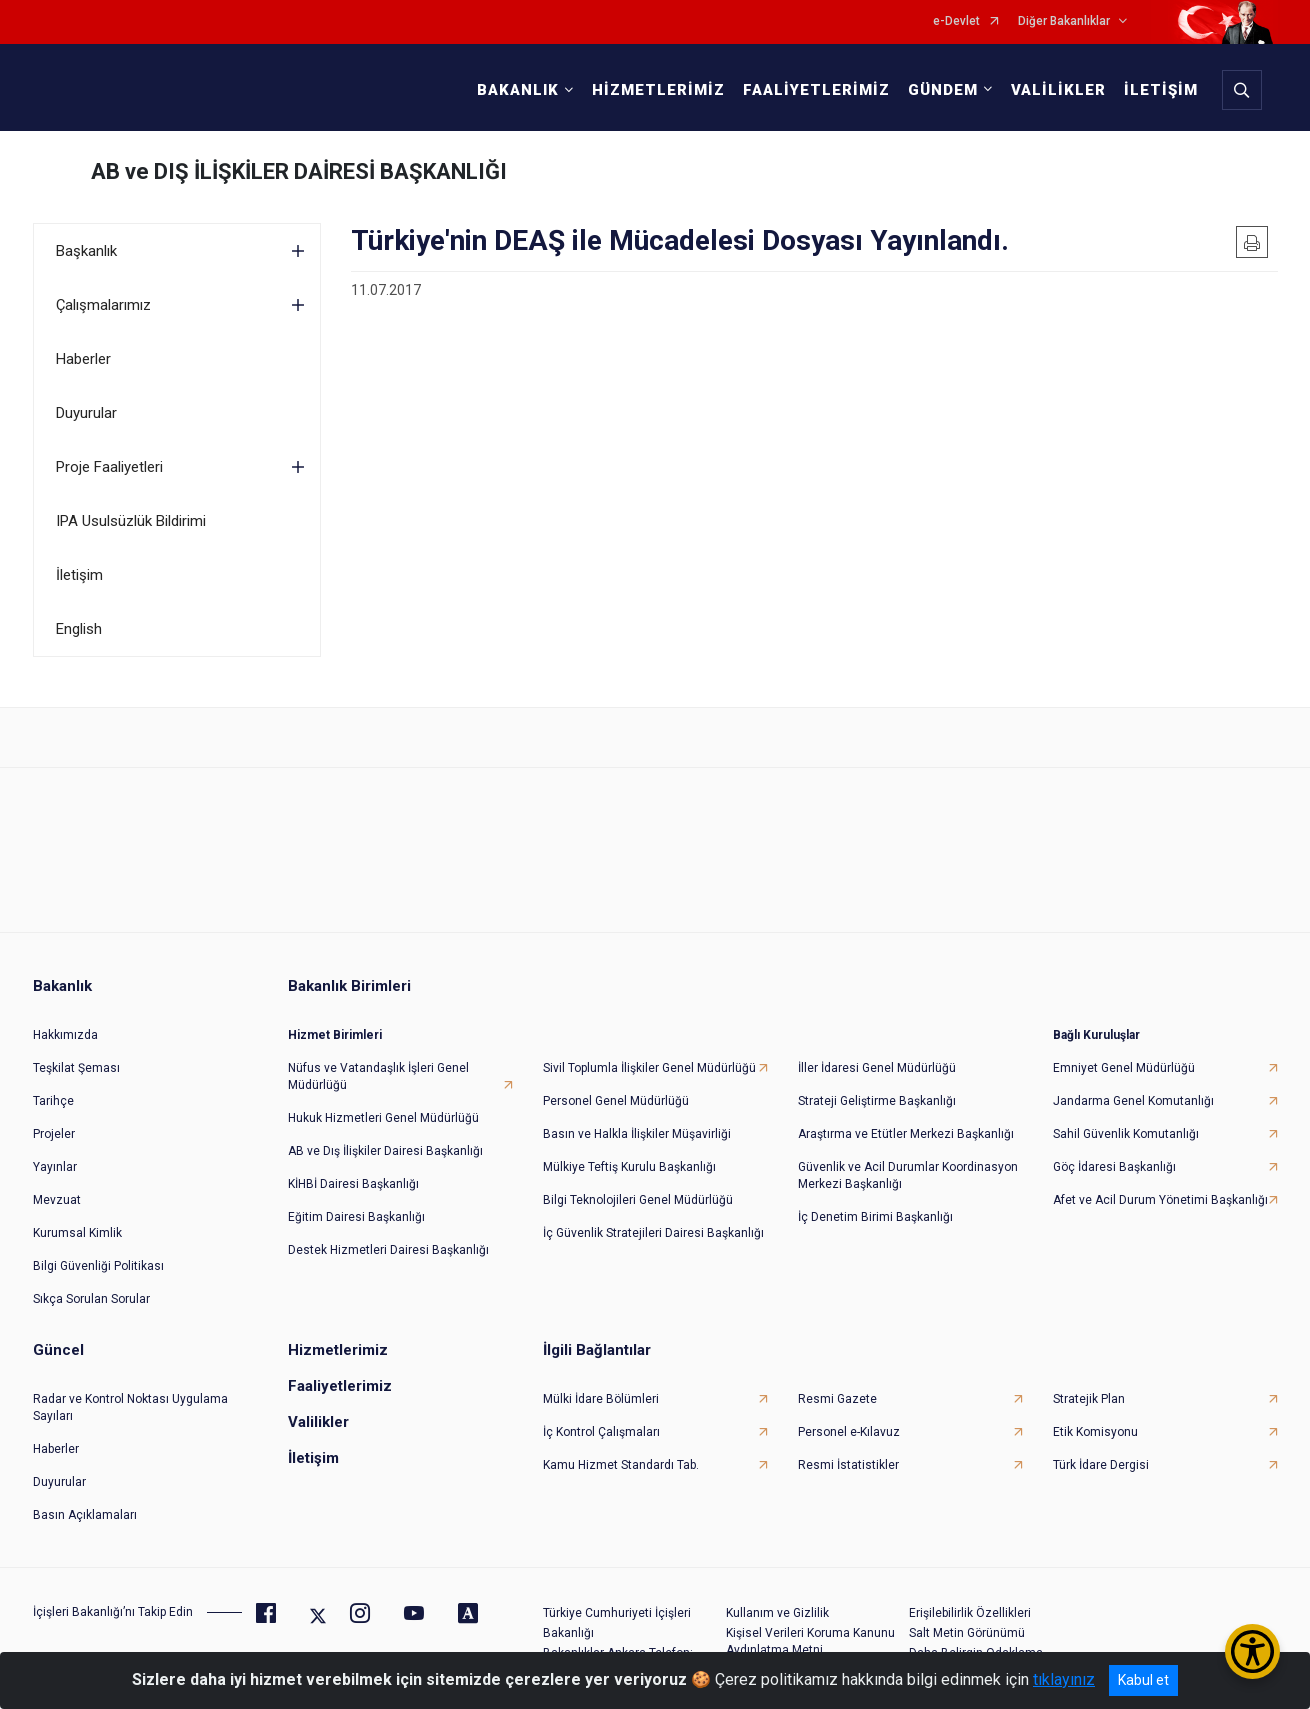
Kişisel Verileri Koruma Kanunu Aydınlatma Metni (810, 1629)
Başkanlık (86, 251)
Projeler (54, 1122)
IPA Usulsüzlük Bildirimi (131, 521)
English (79, 629)
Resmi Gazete (837, 1387)
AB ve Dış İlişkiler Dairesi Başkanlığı (385, 1139)
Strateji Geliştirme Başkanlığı (877, 1089)
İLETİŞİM (1157, 90)
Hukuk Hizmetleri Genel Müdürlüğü (383, 1106)
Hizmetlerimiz (338, 1338)
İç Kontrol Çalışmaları (601, 1420)
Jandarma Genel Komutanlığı (1133, 1089)
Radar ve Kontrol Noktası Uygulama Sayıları (130, 1395)
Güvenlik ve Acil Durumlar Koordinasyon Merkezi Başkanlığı (908, 1163)
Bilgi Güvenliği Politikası (98, 1254)
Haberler (83, 359)
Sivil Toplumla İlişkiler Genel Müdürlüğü (649, 1056)
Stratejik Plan (1089, 1387)
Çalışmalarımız (103, 305)
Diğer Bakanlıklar (1064, 21)
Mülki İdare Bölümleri (601, 1387)
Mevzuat (57, 1188)
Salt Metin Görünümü (967, 1621)
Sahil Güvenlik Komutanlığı (1126, 1122)
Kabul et (1143, 1680)
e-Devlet (956, 21)
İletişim (79, 575)
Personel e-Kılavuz (849, 1420)
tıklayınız (1064, 1679)
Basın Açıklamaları (85, 1503)
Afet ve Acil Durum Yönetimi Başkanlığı (1160, 1188)
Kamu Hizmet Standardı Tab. (621, 1453)
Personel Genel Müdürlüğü (616, 1089)
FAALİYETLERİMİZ (812, 90)
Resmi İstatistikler (848, 1453)
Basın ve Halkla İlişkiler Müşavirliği (637, 1122)
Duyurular (86, 413)
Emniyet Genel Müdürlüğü (1124, 1056)
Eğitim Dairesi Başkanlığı (356, 1205)
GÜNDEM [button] (939, 90)
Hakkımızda (65, 1023)
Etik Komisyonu (1095, 1420)
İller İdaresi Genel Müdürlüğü (877, 1056)
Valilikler (318, 1410)
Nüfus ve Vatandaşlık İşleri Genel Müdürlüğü (378, 1064)
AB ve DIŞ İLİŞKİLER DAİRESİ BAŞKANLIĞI (299, 171)
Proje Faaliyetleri (109, 467)
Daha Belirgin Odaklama (976, 1641)
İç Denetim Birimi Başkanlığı (875, 1205)
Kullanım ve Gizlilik (777, 1601)
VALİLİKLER (1054, 90)
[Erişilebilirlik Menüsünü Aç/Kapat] (1252, 1651)
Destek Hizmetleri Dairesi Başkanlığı (388, 1238)
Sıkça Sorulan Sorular (91, 1287)
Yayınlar (55, 1155)
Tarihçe (53, 1089)
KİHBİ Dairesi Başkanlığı (353, 1172)
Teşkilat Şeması (76, 1056)
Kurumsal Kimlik (77, 1221)
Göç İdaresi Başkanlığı (1114, 1155)
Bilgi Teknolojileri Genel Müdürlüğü (638, 1188)
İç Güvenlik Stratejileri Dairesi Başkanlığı (653, 1221)
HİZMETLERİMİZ (654, 90)
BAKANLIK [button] (514, 90)
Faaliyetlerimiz (340, 1374)
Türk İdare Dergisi (1101, 1453)
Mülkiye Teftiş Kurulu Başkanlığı (629, 1155)
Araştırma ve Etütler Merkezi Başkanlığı (906, 1122)
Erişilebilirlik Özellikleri (970, 1601)
